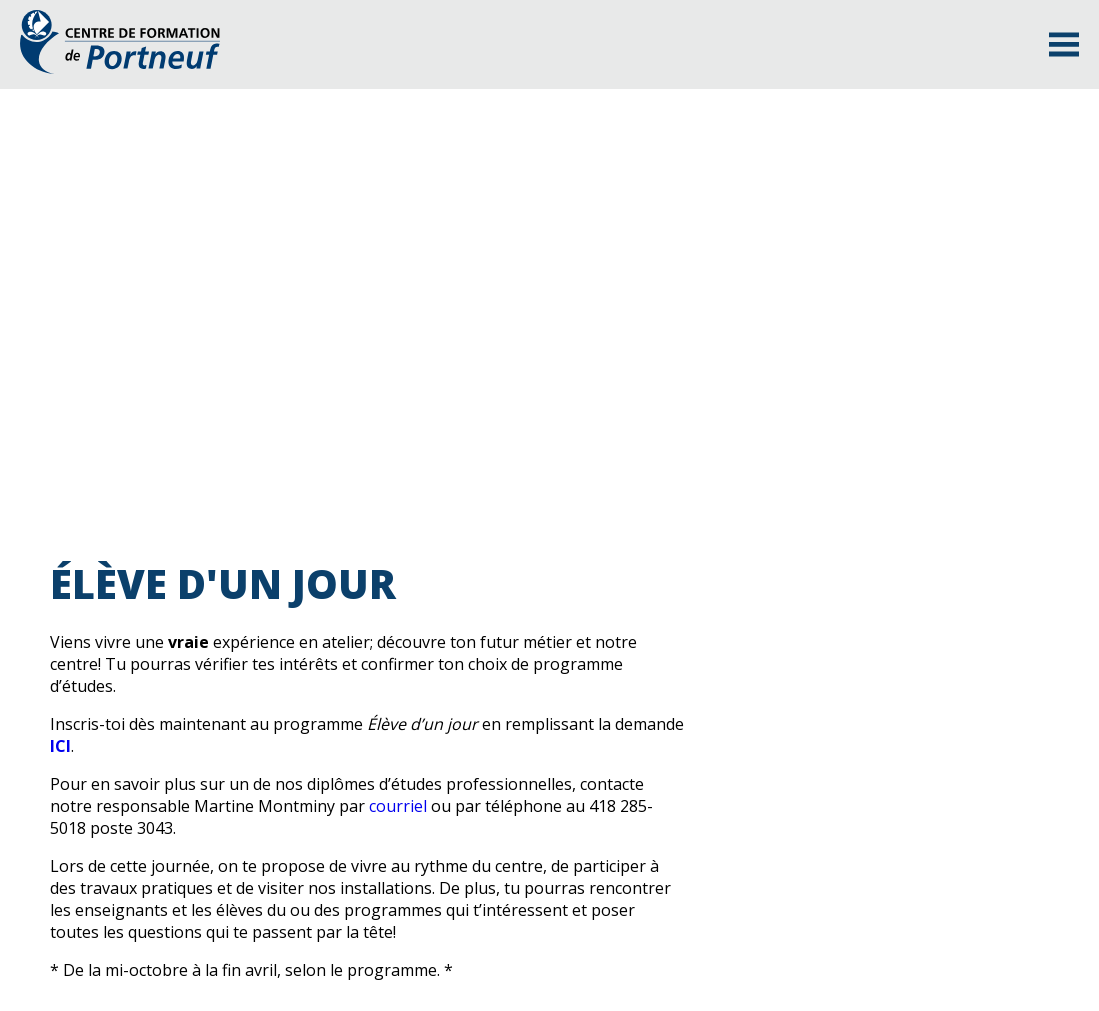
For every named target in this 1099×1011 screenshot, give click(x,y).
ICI (60, 746)
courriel (398, 806)
